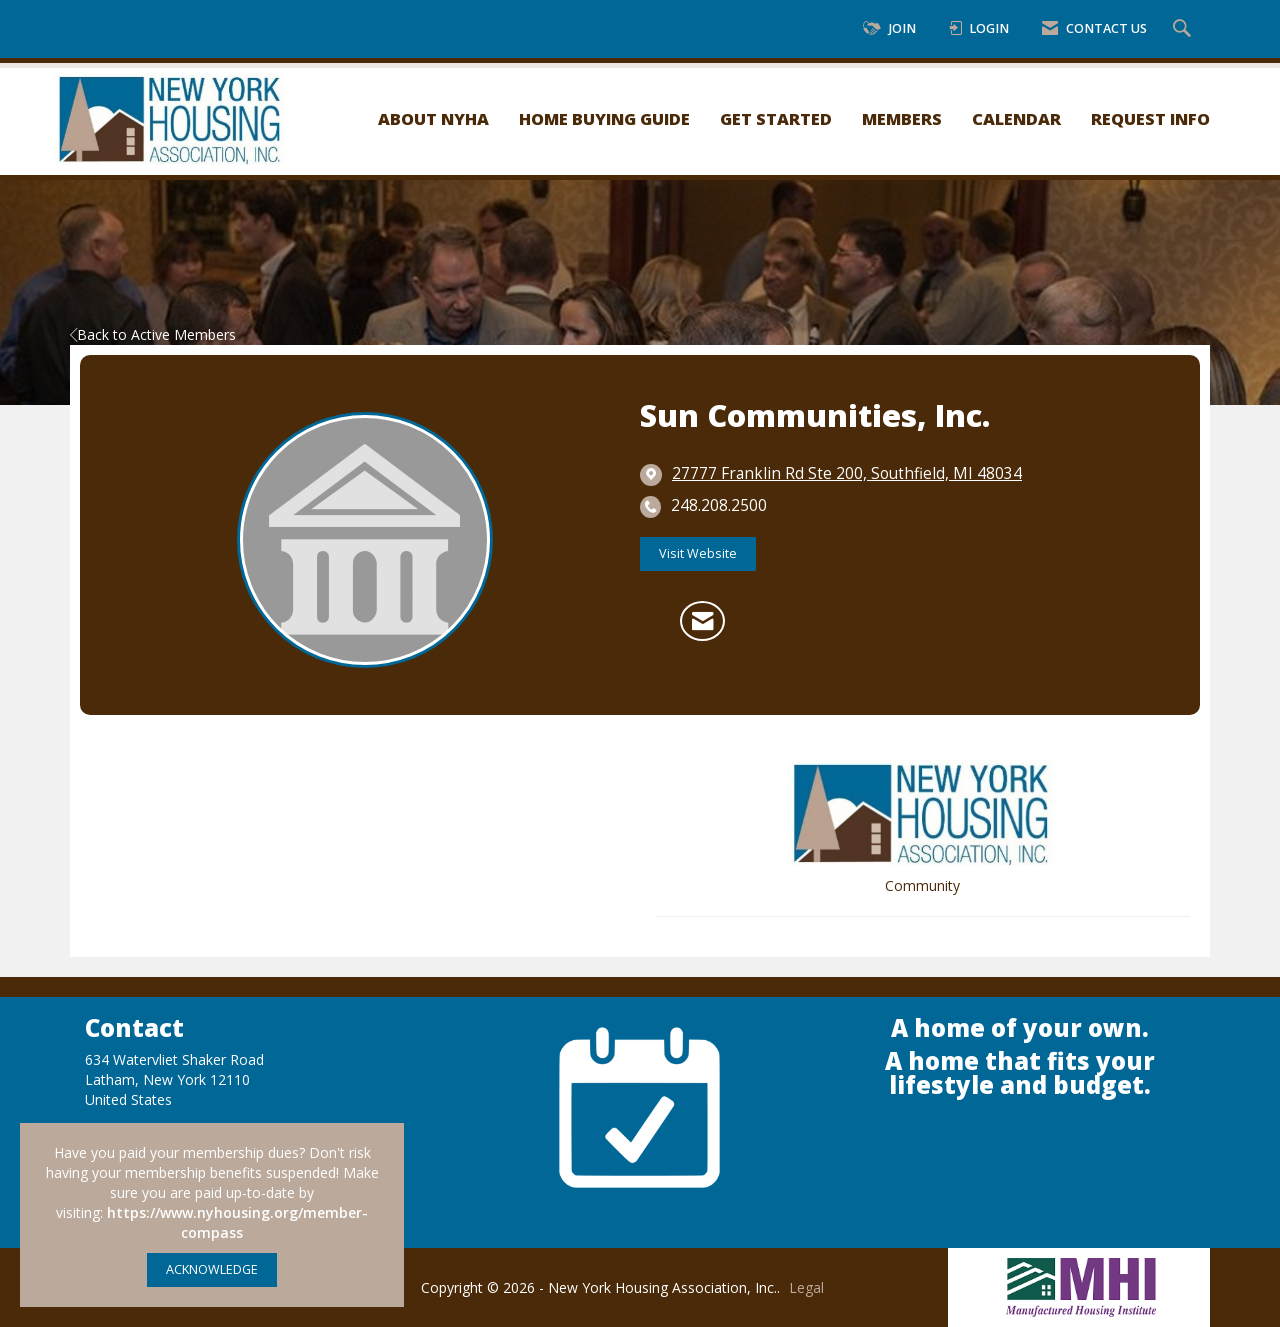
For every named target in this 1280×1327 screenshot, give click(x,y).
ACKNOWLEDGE (212, 1269)
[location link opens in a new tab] (847, 474)
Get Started (776, 118)
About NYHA (433, 118)
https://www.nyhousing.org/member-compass (237, 1222)
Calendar (1016, 118)
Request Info (1150, 118)
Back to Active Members (153, 334)
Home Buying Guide (604, 118)
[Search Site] (1184, 29)
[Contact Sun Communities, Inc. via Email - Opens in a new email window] (702, 621)
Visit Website (698, 553)
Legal (806, 1287)
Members (902, 118)
